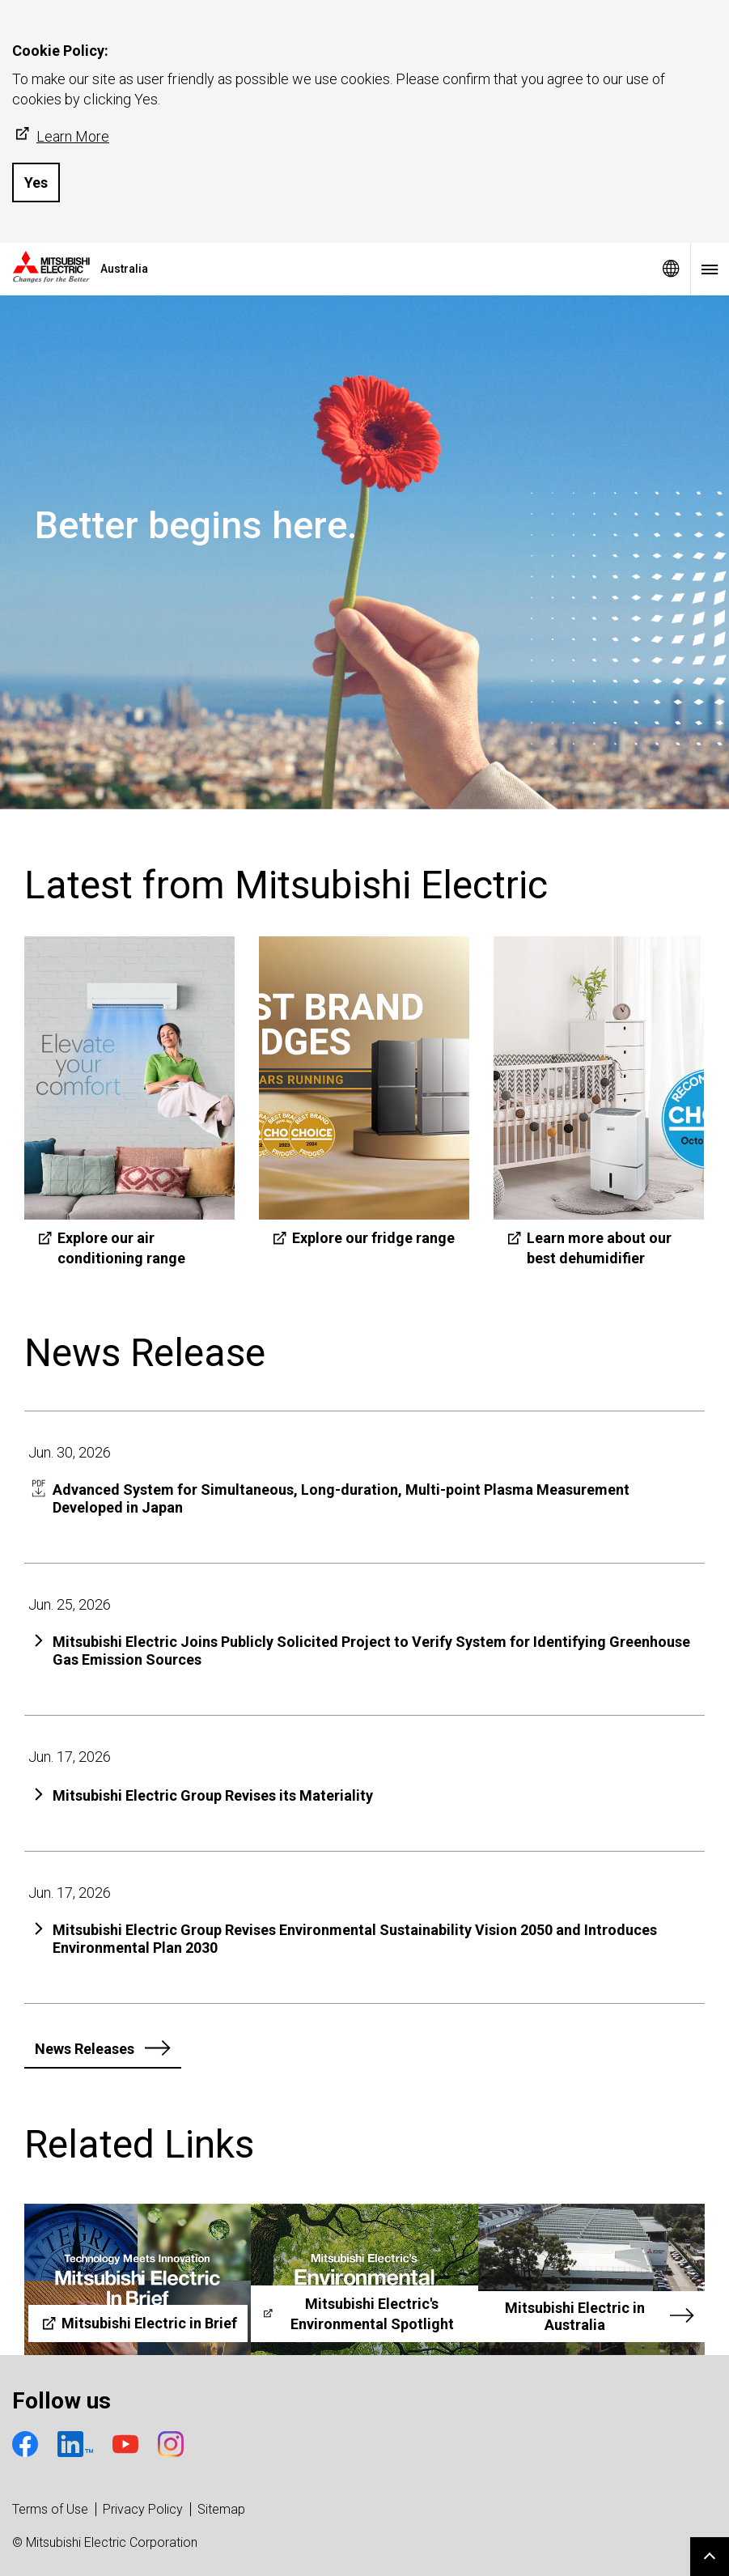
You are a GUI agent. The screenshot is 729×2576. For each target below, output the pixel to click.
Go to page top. (709, 2556)
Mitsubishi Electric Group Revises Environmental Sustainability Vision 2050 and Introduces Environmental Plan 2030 (355, 1938)
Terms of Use (50, 2509)
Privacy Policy (143, 2509)
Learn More (60, 135)
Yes (36, 182)
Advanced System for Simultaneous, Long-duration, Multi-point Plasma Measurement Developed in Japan (341, 1498)
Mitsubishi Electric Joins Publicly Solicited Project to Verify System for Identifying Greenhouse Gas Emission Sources (371, 1650)
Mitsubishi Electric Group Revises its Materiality (213, 1795)
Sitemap (221, 2509)
